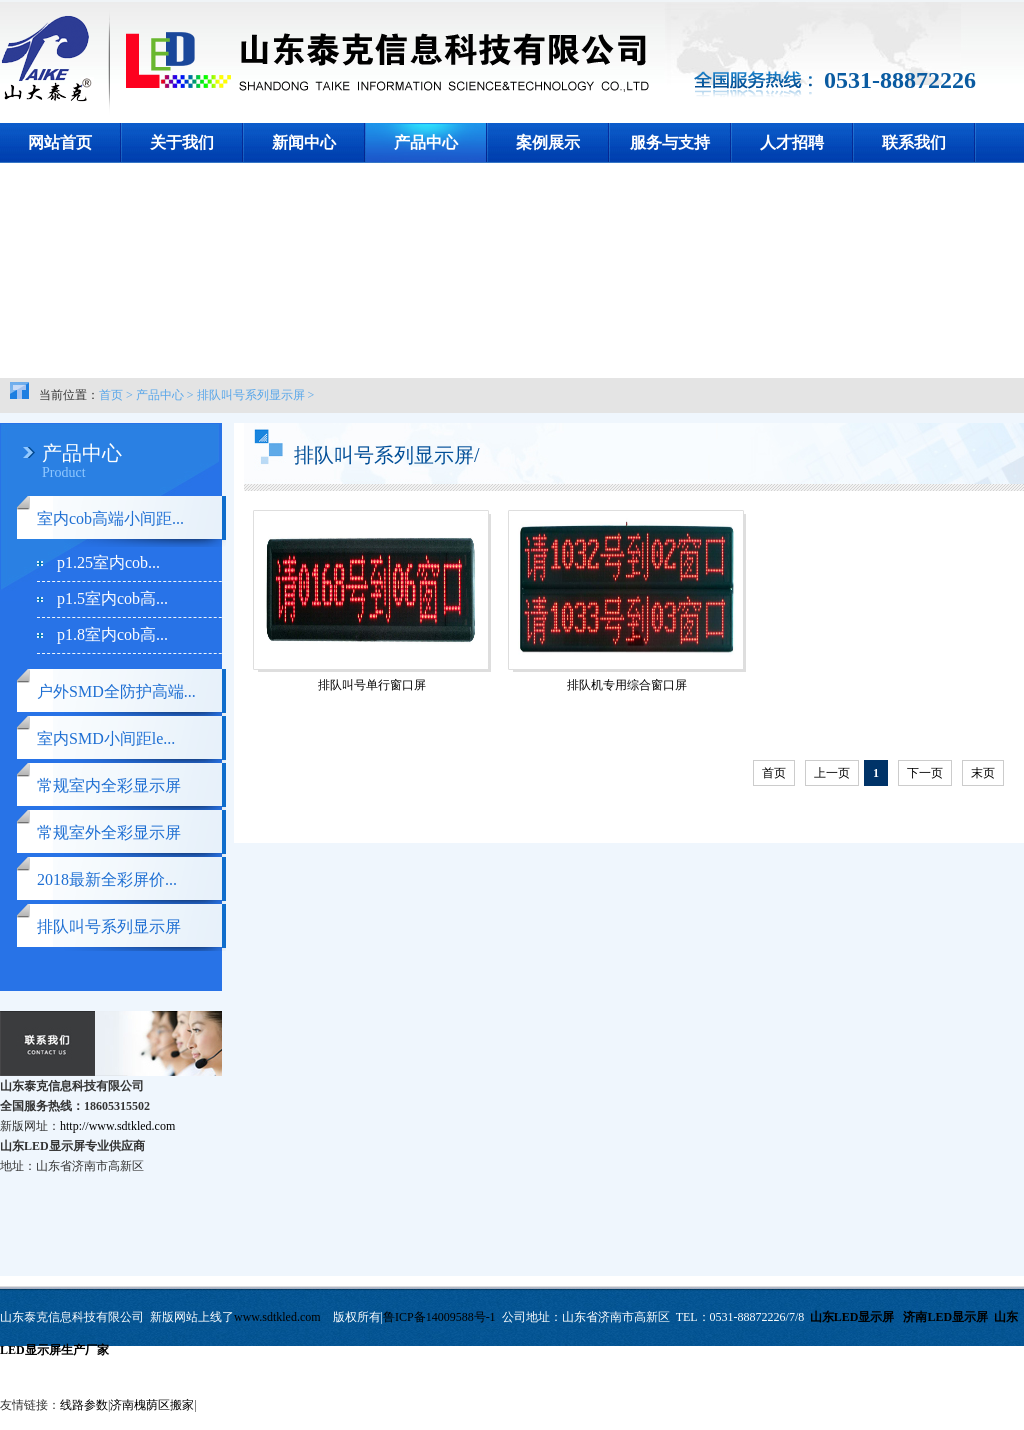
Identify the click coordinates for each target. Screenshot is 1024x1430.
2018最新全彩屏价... (107, 879)
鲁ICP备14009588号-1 (439, 1317)
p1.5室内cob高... (112, 598)
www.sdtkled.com (277, 1317)
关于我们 (182, 142)
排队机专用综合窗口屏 (627, 685)
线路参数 (84, 1405)
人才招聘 (792, 142)
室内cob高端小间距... (110, 518)
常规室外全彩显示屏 (109, 832)
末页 (983, 773)
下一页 (925, 773)
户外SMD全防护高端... (116, 691)
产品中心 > (165, 395)
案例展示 (548, 142)
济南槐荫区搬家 (152, 1405)
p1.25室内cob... (108, 562)
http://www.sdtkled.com (117, 1126)
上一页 (832, 773)
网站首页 (60, 142)
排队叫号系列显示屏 (109, 926)
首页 (774, 773)
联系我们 (914, 142)
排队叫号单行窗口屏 (372, 685)
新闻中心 (304, 142)
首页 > (116, 395)
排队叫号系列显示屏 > (256, 395)
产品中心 (426, 142)
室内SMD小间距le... (106, 738)
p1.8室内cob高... (112, 634)
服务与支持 (670, 142)
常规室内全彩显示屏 (109, 785)
